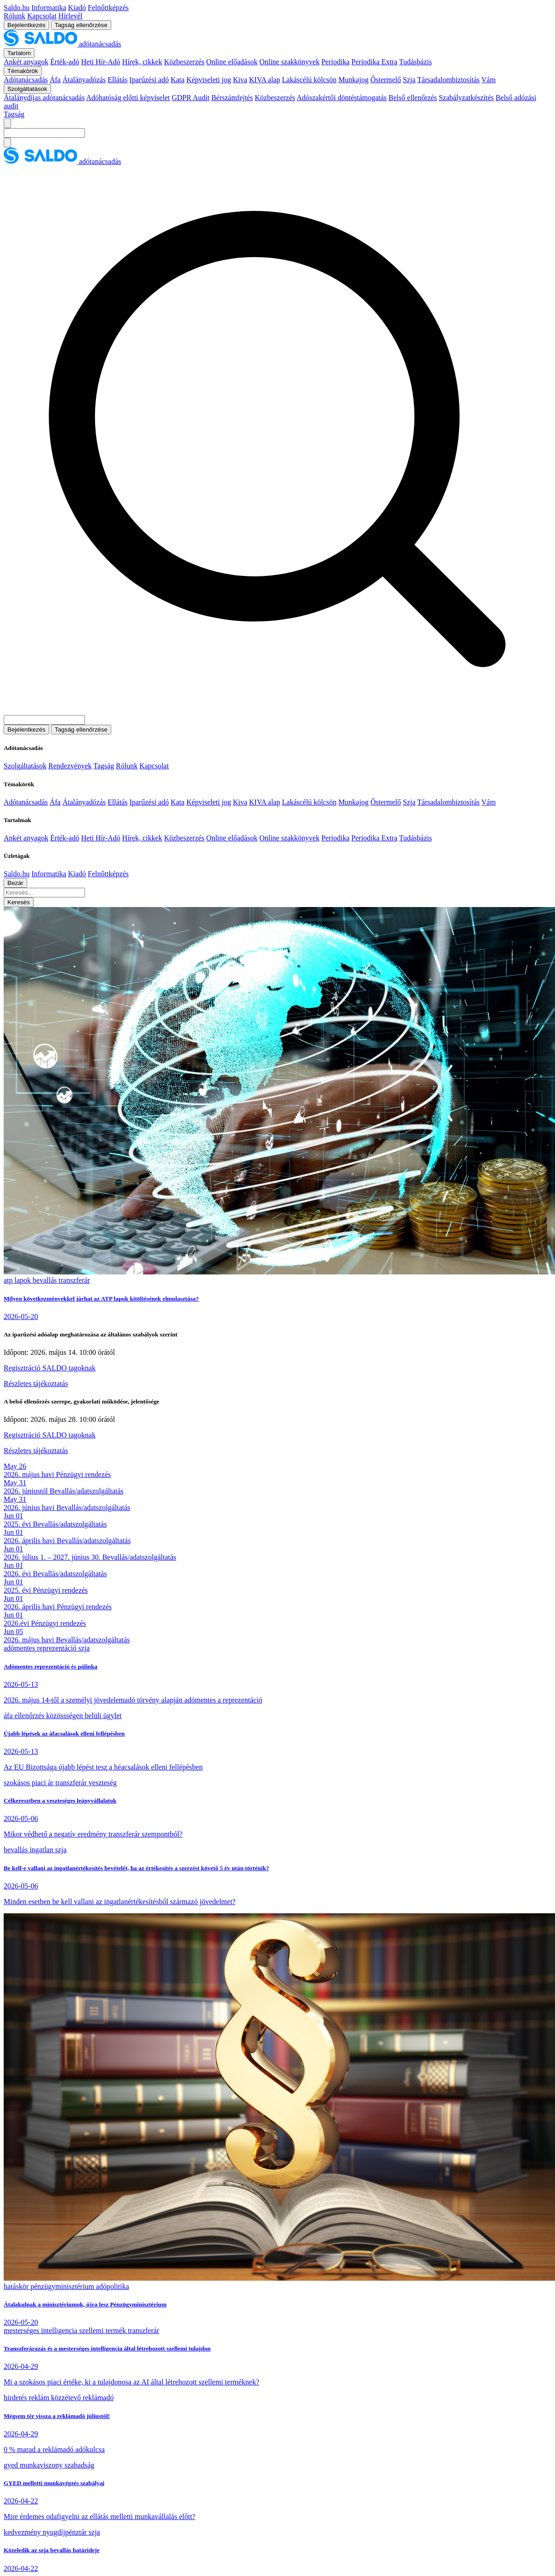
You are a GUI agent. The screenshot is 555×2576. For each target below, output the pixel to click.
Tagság (14, 114)
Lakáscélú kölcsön (309, 80)
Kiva (240, 80)
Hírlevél (70, 16)
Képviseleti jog (209, 80)
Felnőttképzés (108, 7)
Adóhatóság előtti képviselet (128, 97)
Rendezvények (69, 766)
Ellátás (118, 80)
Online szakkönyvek (289, 62)
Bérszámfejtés (232, 97)
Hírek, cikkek (142, 62)
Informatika (48, 7)
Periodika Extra (374, 62)
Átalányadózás (84, 80)
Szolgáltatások (25, 766)
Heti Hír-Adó (100, 62)
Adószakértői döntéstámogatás (342, 97)
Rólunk (14, 16)
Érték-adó (64, 62)
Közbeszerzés (184, 62)
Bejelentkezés (26, 25)
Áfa (55, 80)
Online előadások (232, 62)
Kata (177, 80)
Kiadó (77, 7)
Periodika (335, 62)
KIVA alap (264, 80)
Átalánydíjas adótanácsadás (44, 97)
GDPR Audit (191, 97)
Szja (409, 80)
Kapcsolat (42, 16)
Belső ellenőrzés (413, 97)
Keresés (18, 902)
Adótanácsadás (26, 80)
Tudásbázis (415, 62)
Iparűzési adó (149, 80)
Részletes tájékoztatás (36, 1383)
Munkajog (353, 80)
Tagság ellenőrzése (81, 25)
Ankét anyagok (26, 62)
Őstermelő (385, 80)
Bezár (15, 882)
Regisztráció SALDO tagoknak (50, 1368)
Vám (488, 80)
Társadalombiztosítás (448, 80)
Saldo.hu (16, 7)
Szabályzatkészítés (466, 97)
